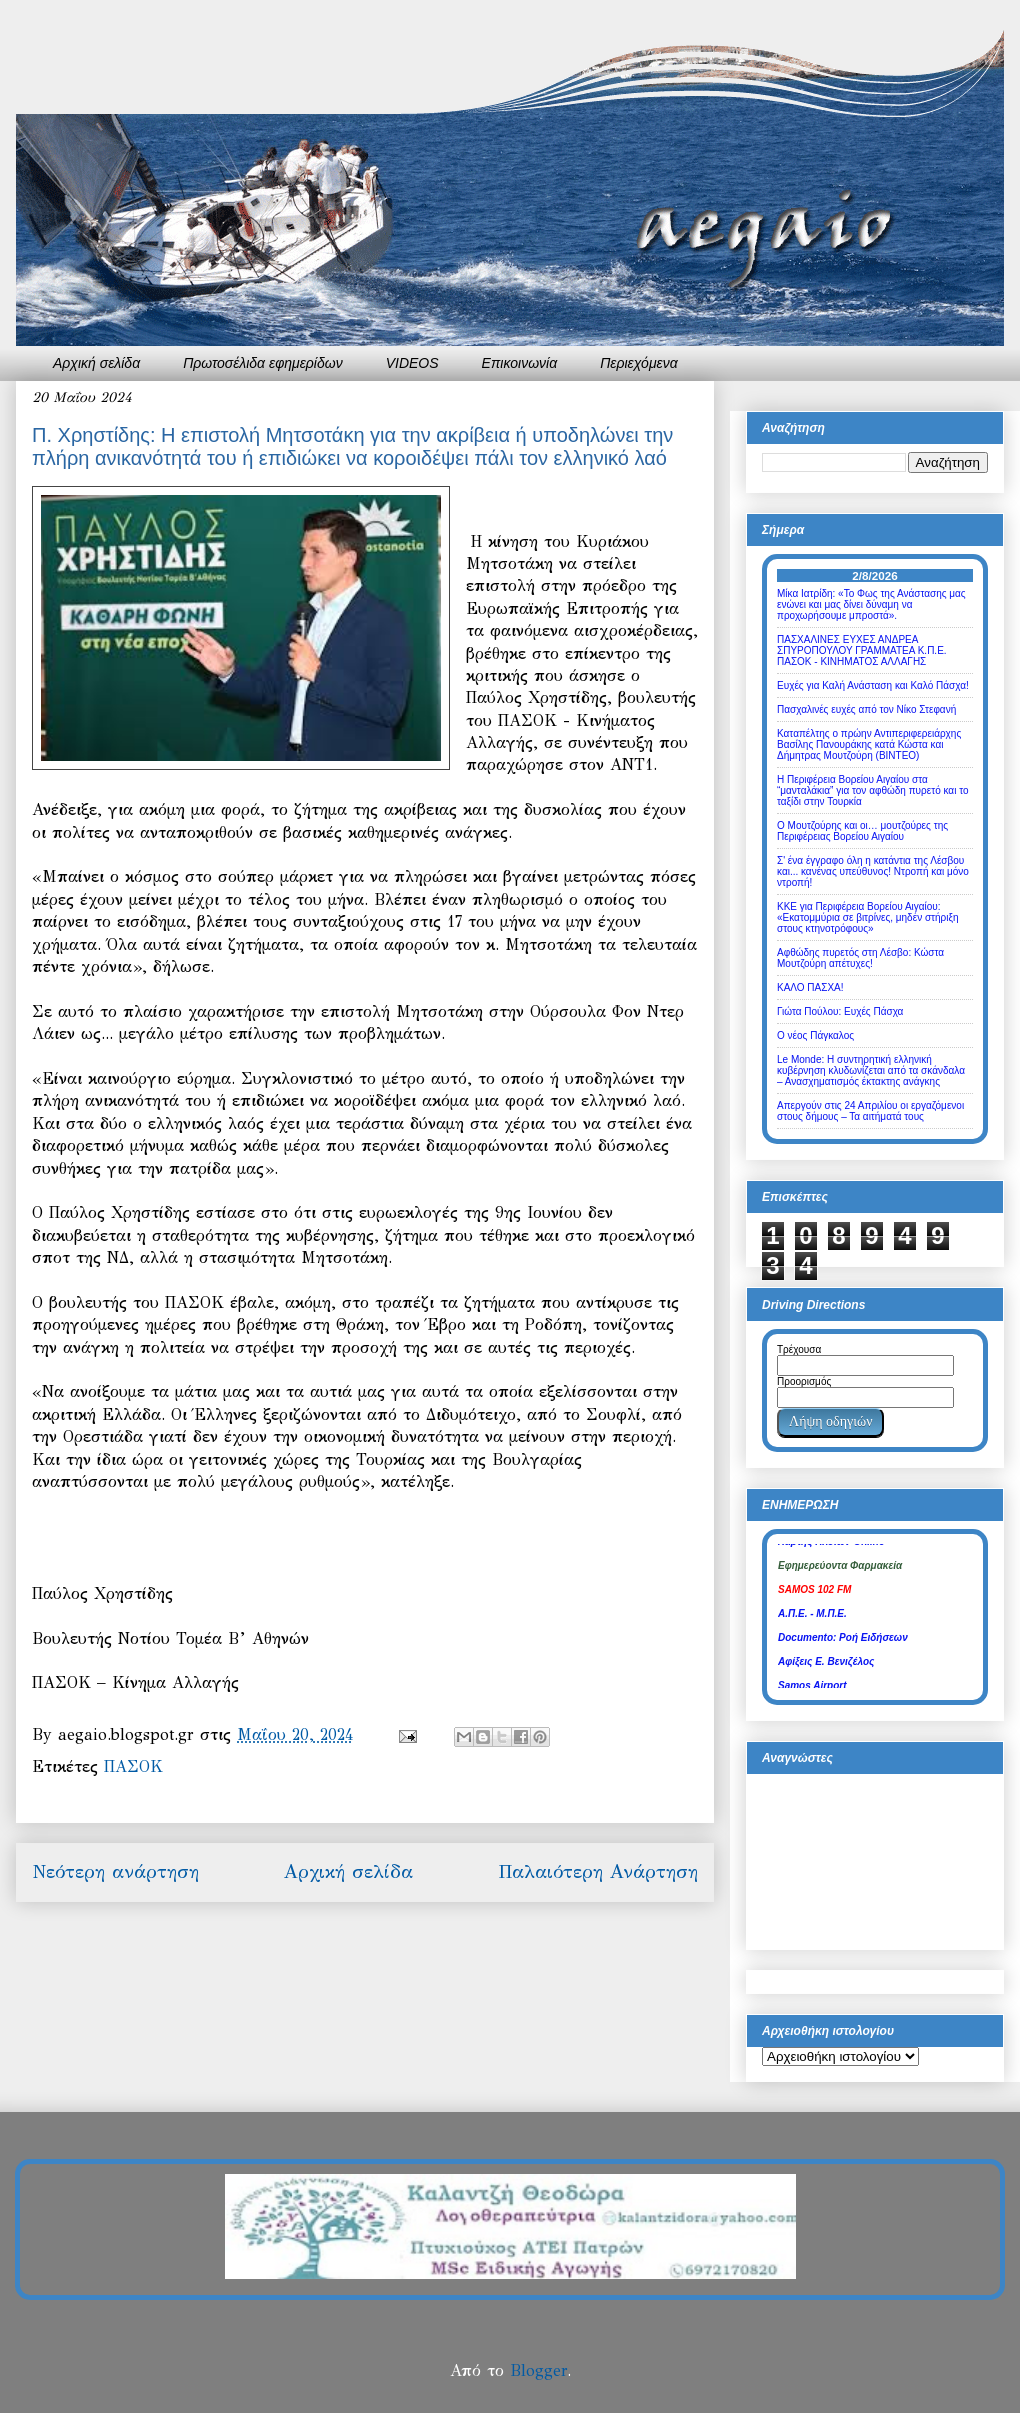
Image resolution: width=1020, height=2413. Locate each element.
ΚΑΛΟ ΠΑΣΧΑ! (810, 987)
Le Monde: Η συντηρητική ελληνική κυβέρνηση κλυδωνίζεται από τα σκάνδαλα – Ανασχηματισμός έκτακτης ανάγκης (871, 1070)
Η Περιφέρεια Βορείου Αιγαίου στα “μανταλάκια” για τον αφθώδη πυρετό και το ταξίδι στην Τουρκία (873, 790)
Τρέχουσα (799, 1349)
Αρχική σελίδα (96, 363)
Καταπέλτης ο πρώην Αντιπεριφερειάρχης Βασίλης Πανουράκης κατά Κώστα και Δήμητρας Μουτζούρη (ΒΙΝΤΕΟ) (869, 744)
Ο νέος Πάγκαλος (815, 1035)
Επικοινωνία (520, 363)
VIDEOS (412, 363)
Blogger (538, 2370)
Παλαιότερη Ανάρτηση (598, 1871)
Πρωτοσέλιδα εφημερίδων (263, 363)
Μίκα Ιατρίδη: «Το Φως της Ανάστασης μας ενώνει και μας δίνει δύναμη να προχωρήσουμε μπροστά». (871, 604)
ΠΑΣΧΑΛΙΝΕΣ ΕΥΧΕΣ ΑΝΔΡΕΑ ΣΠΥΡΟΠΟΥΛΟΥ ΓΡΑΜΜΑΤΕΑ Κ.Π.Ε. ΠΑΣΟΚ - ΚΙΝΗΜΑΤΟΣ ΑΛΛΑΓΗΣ (862, 650)
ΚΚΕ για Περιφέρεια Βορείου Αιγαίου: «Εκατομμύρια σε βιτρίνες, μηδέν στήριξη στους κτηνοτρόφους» (868, 917)
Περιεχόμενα (639, 363)
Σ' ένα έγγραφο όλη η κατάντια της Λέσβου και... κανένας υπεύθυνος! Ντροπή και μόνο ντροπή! (873, 871)
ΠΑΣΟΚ (133, 1766)
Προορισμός (804, 1381)
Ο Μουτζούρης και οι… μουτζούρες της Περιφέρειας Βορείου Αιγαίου (862, 831)
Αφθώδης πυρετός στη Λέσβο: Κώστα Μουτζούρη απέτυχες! (860, 958)
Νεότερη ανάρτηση (115, 1871)
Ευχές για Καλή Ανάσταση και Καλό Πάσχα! (873, 685)
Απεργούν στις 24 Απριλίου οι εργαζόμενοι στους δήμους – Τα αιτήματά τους (870, 1111)
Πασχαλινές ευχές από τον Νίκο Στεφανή (866, 709)
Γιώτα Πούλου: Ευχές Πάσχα (840, 1011)
